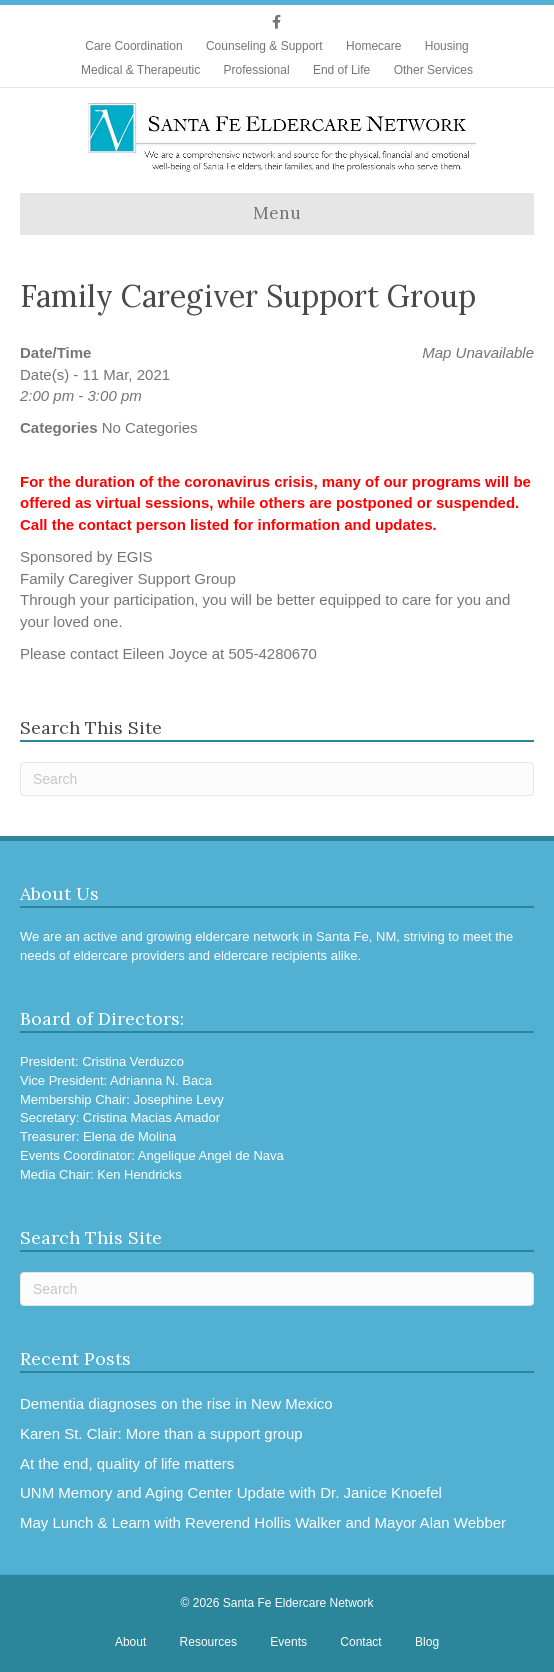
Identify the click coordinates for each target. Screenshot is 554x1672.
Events (288, 1642)
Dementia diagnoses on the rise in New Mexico (176, 1403)
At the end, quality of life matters (127, 1463)
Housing (447, 46)
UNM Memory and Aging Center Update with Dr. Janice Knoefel (231, 1492)
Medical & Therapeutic (140, 70)
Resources (208, 1642)
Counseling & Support (264, 46)
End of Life (341, 70)
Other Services (433, 70)
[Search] (277, 779)
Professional (257, 70)
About (130, 1642)
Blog (427, 1642)
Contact (360, 1642)
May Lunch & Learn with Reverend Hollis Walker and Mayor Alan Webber (263, 1522)
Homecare (373, 46)
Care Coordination (133, 46)
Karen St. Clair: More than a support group (161, 1433)
